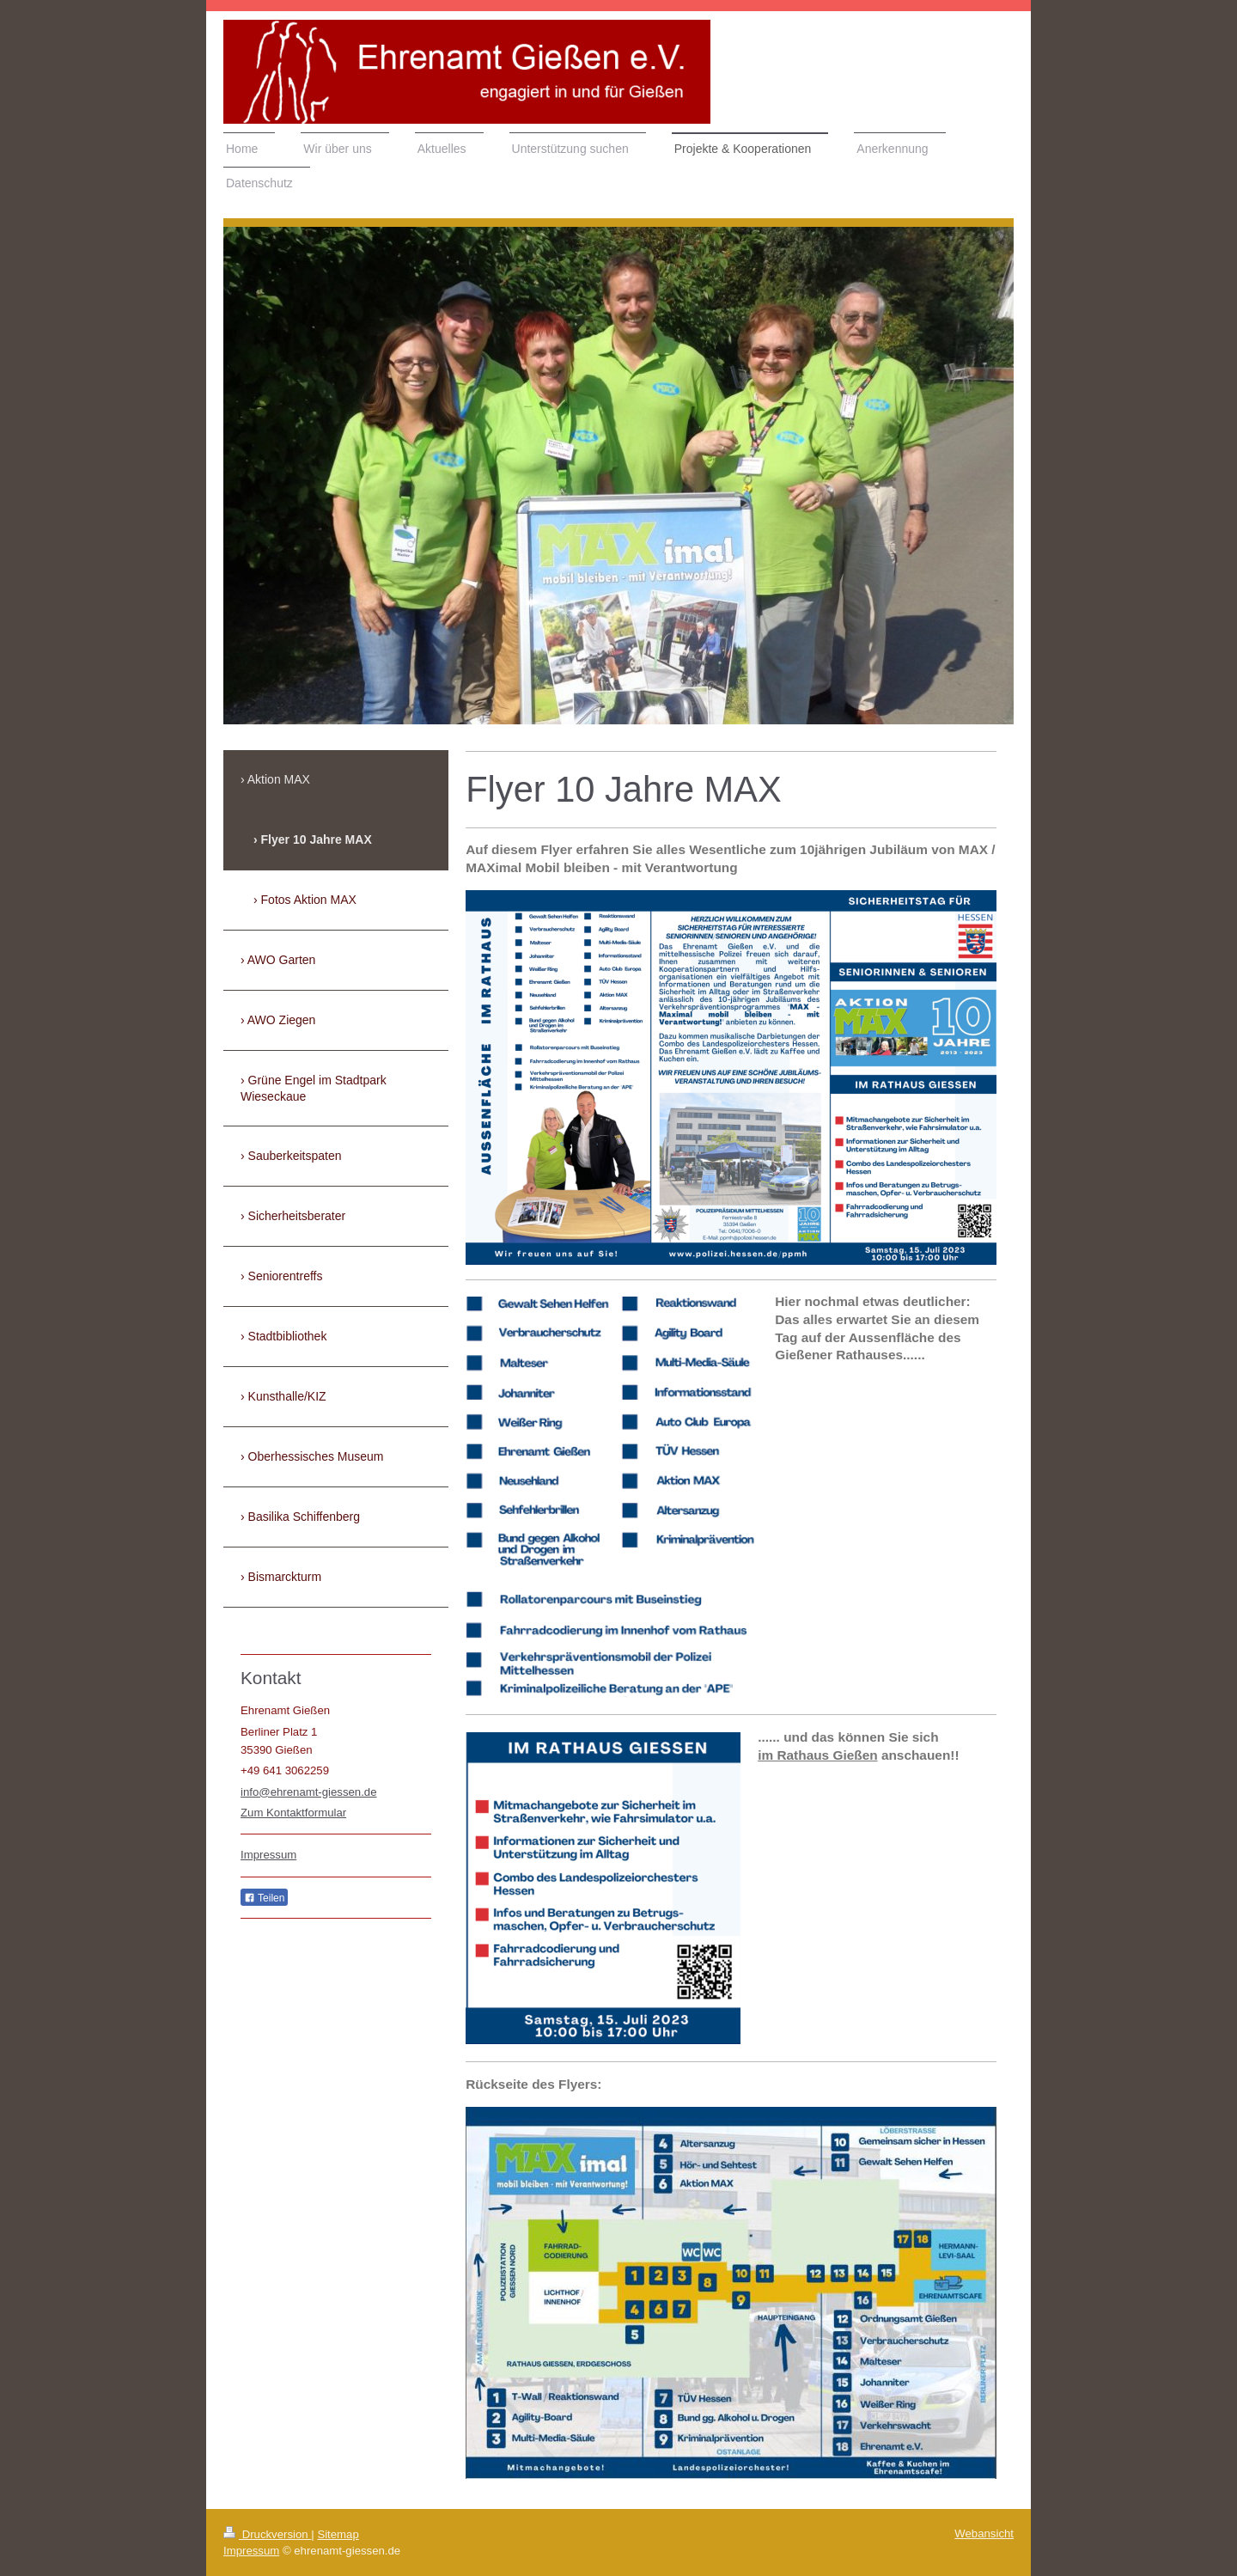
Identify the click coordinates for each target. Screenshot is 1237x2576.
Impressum (268, 1854)
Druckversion (267, 2534)
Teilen (264, 1898)
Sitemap (337, 2534)
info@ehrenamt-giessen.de (309, 1791)
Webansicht (984, 2533)
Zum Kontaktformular (293, 1812)
